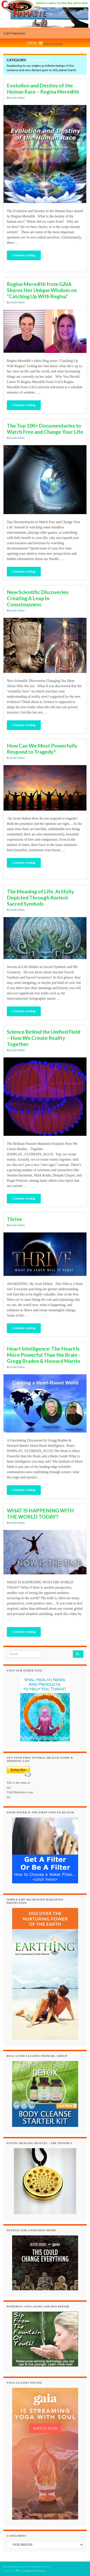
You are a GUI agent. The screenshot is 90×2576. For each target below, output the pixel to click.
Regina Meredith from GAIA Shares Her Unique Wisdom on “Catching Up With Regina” (42, 290)
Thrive (14, 1219)
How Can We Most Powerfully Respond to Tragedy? (42, 748)
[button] (53, 44)
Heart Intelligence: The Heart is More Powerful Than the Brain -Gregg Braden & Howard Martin (43, 1355)
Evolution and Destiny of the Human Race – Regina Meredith (43, 88)
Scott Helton (17, 97)
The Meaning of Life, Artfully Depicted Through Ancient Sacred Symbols (40, 897)
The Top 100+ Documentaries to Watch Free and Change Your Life (45, 429)
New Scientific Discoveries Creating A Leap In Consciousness (37, 598)
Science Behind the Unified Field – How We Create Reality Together (43, 1038)
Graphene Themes (34, 2570)
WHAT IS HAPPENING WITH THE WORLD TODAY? (40, 1513)
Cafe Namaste (14, 33)
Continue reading (23, 255)
